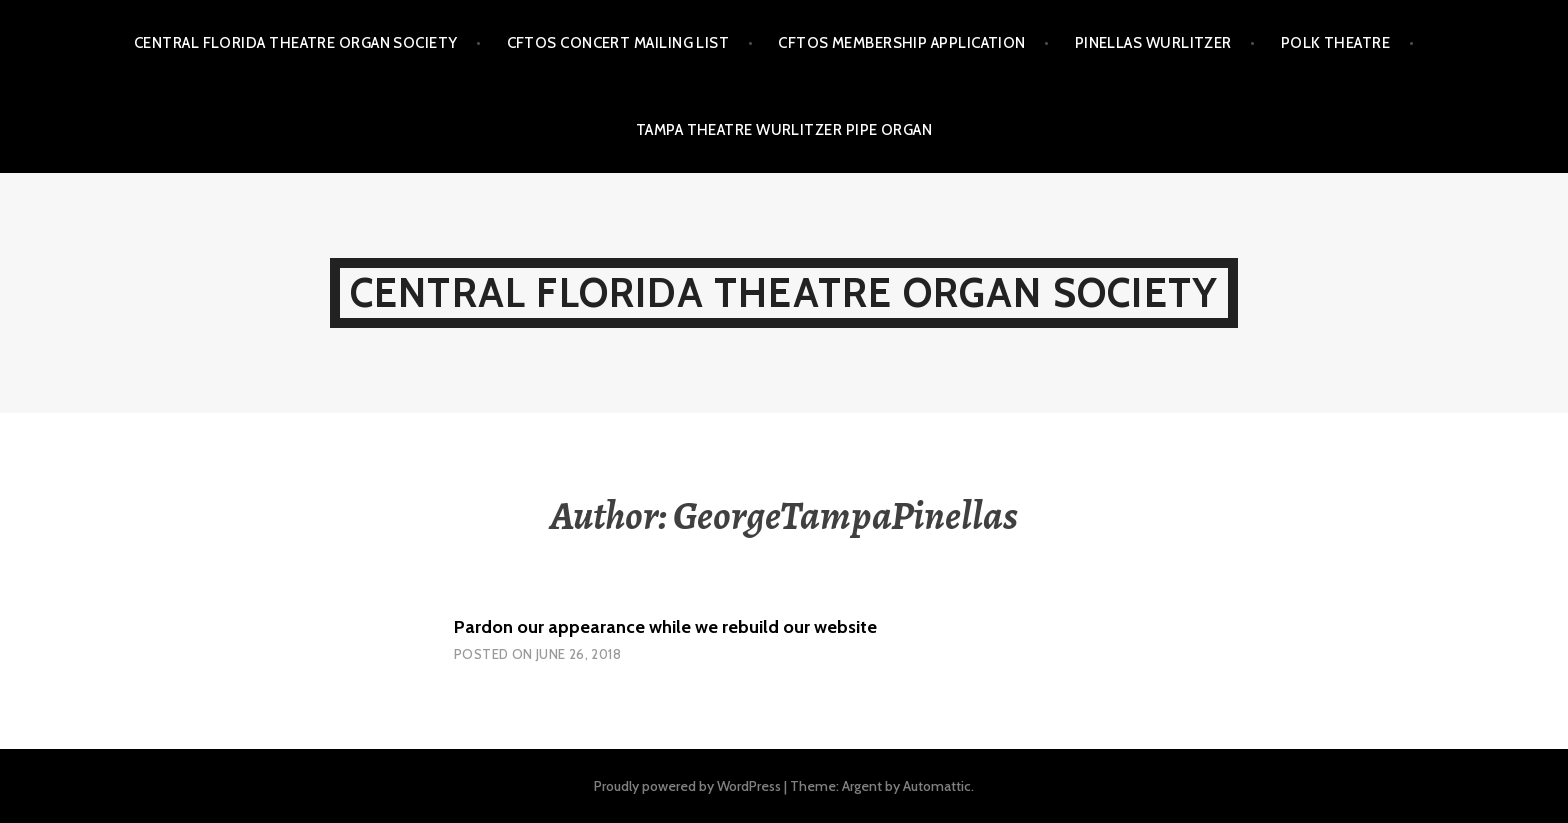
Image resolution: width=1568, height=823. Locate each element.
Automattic (937, 786)
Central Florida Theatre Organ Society (296, 43)
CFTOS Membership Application (902, 43)
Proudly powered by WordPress (687, 786)
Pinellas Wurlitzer (1153, 43)
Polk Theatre (1335, 43)
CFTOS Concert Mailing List (618, 43)
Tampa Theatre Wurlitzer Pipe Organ (784, 130)
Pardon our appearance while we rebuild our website (665, 627)
